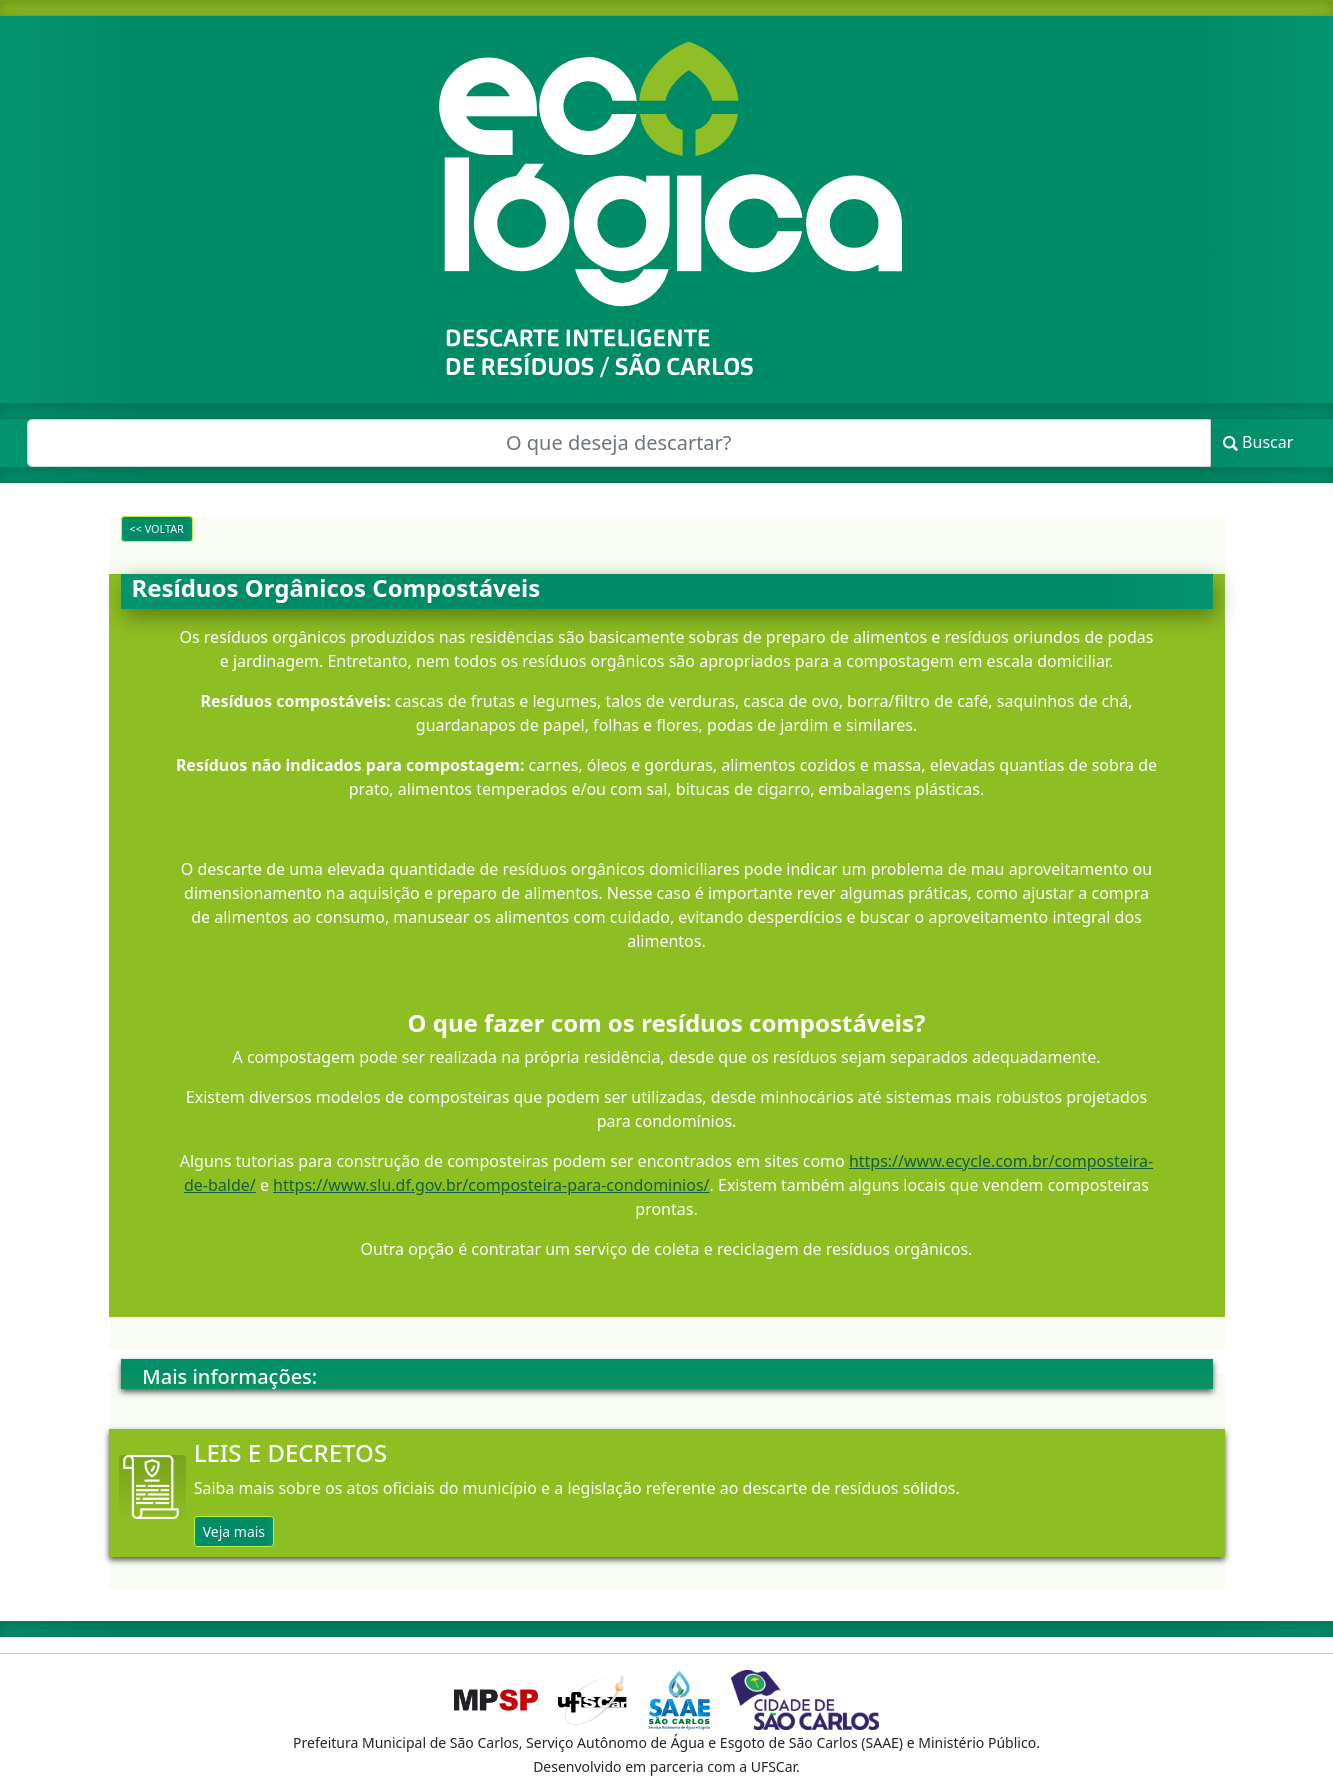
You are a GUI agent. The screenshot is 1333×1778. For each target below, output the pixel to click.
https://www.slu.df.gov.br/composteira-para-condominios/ (491, 1185)
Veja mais (234, 1531)
